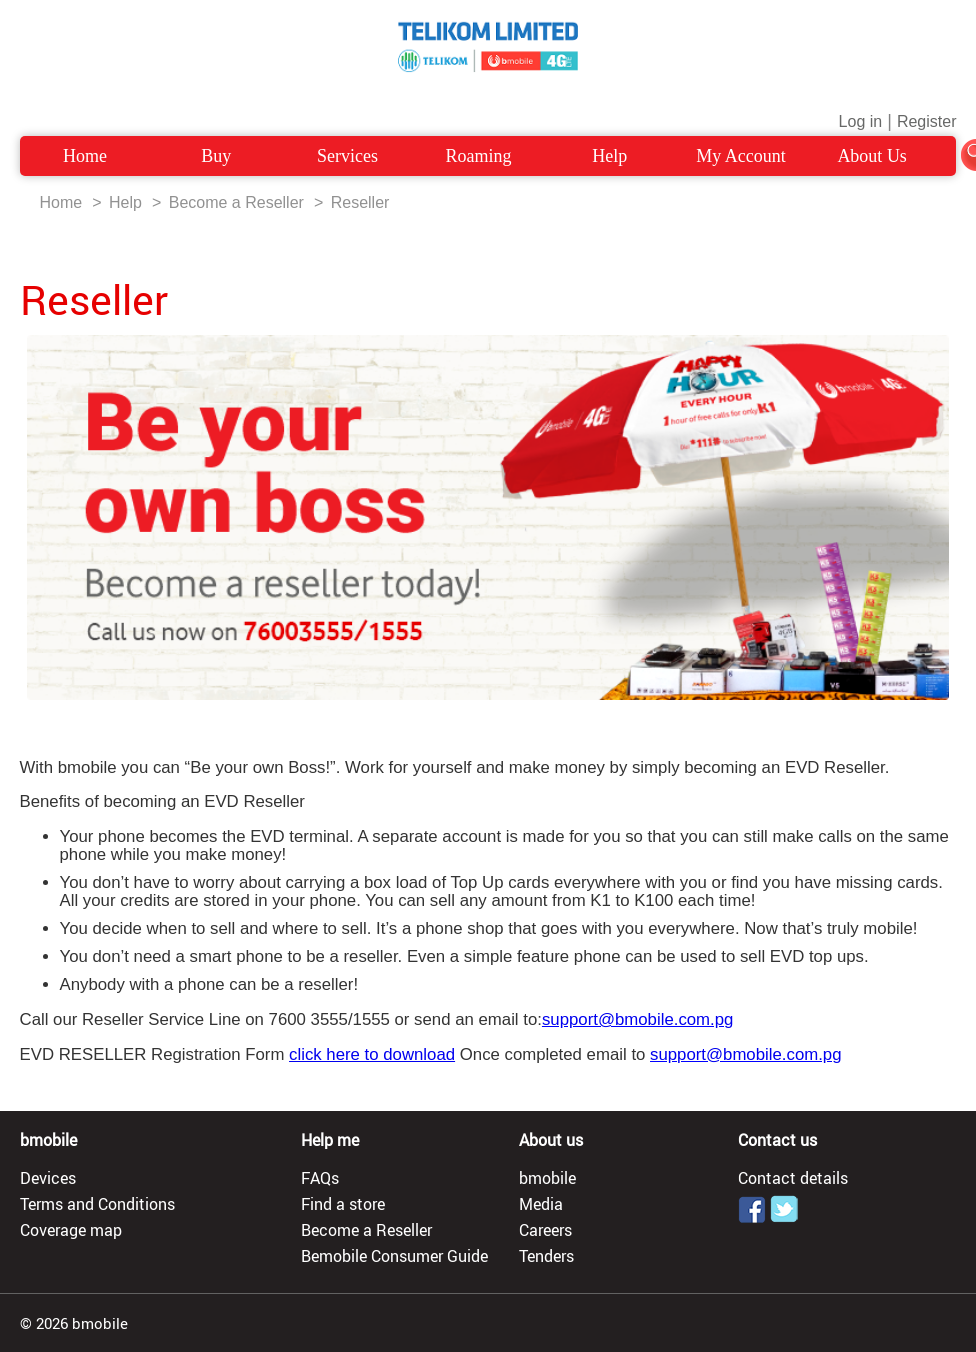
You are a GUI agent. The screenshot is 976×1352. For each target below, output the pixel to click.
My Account (741, 156)
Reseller (360, 202)
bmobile (547, 1178)
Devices (48, 1178)
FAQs (320, 1178)
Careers (545, 1230)
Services (347, 156)
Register (927, 121)
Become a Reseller (236, 202)
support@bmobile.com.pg (637, 1019)
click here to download (372, 1054)
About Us (872, 156)
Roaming (479, 156)
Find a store (343, 1204)
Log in (861, 121)
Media (541, 1204)
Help (609, 156)
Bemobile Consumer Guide (394, 1256)
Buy (216, 156)
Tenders (546, 1256)
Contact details (793, 1178)
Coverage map (71, 1230)
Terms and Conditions (97, 1204)
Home (85, 156)
